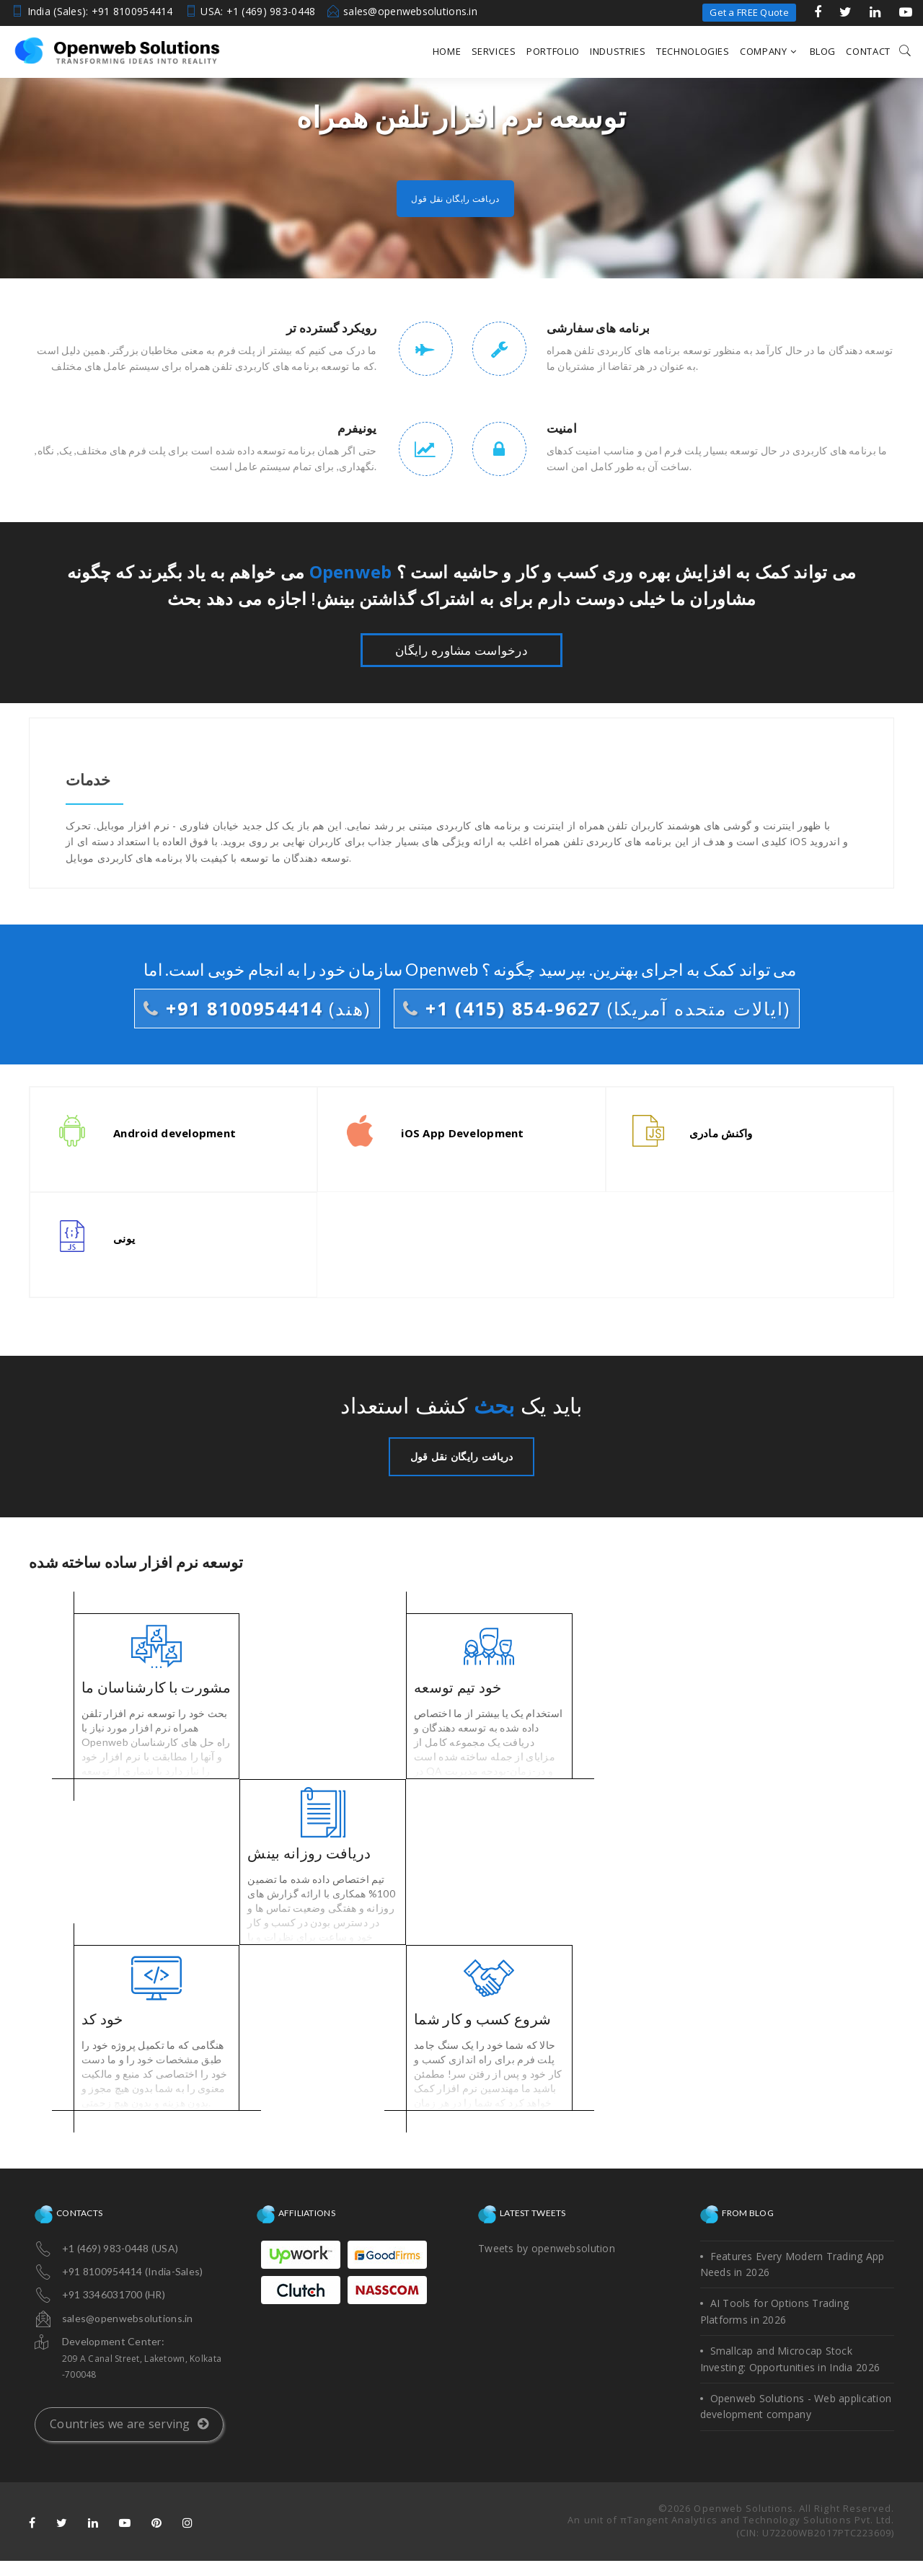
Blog (823, 51)
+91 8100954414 (257, 1008)
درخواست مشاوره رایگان (461, 650)
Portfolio (553, 51)
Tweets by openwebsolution (546, 2247)
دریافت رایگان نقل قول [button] (455, 198)
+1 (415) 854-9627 (596, 1008)
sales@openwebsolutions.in (410, 11)
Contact (868, 51)
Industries (618, 51)
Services (494, 51)
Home (447, 51)
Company (768, 51)
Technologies (693, 51)
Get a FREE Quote (749, 12)
